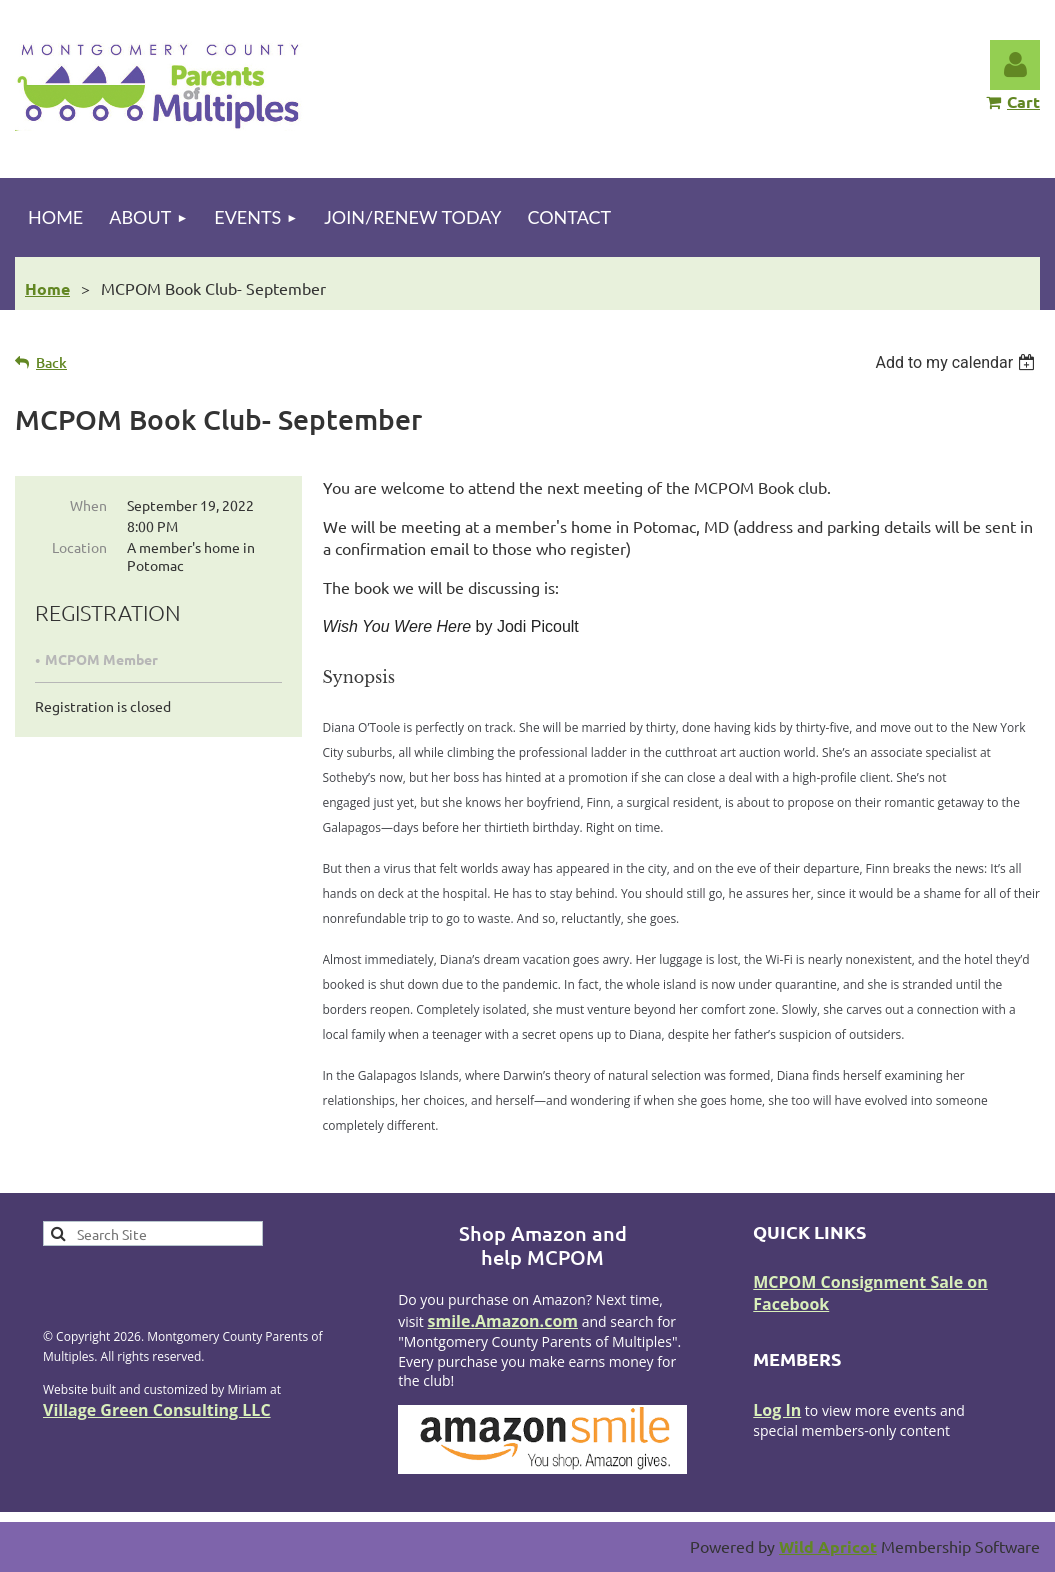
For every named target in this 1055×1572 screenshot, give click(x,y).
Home (47, 288)
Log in (1015, 65)
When (88, 505)
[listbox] (957, 362)
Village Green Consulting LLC (157, 1410)
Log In (777, 1410)
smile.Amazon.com (503, 1321)
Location (79, 547)
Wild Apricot (828, 1546)
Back (51, 362)
